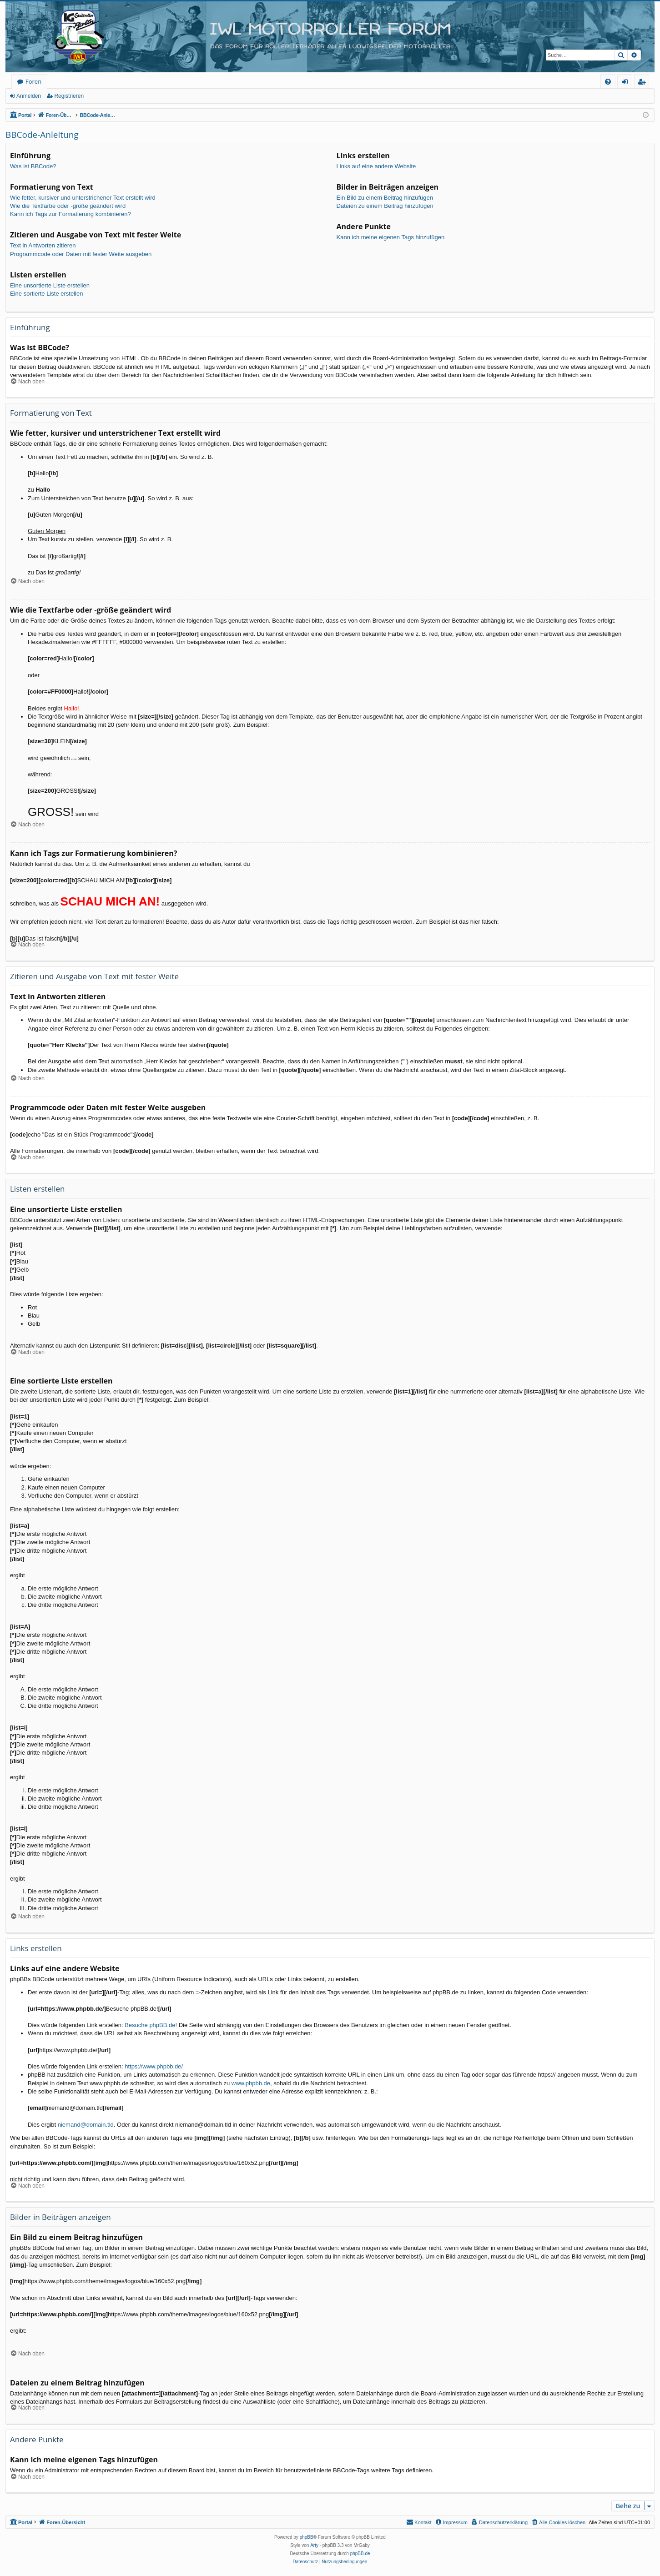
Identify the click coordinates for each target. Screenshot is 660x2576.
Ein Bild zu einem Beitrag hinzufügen (385, 197)
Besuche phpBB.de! (151, 2025)
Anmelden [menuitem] (627, 83)
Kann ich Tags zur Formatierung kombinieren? (70, 214)
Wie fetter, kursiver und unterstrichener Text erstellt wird (83, 197)
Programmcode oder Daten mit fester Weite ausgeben (80, 254)
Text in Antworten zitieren (43, 245)
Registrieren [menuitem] (644, 83)
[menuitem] (608, 82)
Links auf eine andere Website (376, 166)
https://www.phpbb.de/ (154, 2066)
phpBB (306, 2537)
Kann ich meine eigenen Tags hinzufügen (391, 237)
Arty (314, 2545)
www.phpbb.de (251, 2083)
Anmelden (28, 96)
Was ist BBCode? (33, 166)
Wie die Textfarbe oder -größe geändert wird (68, 205)
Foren (33, 81)
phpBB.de (360, 2553)
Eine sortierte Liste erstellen (46, 293)
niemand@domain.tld (86, 2124)
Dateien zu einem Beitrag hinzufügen (385, 205)
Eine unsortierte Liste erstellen (50, 285)
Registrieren (69, 96)
